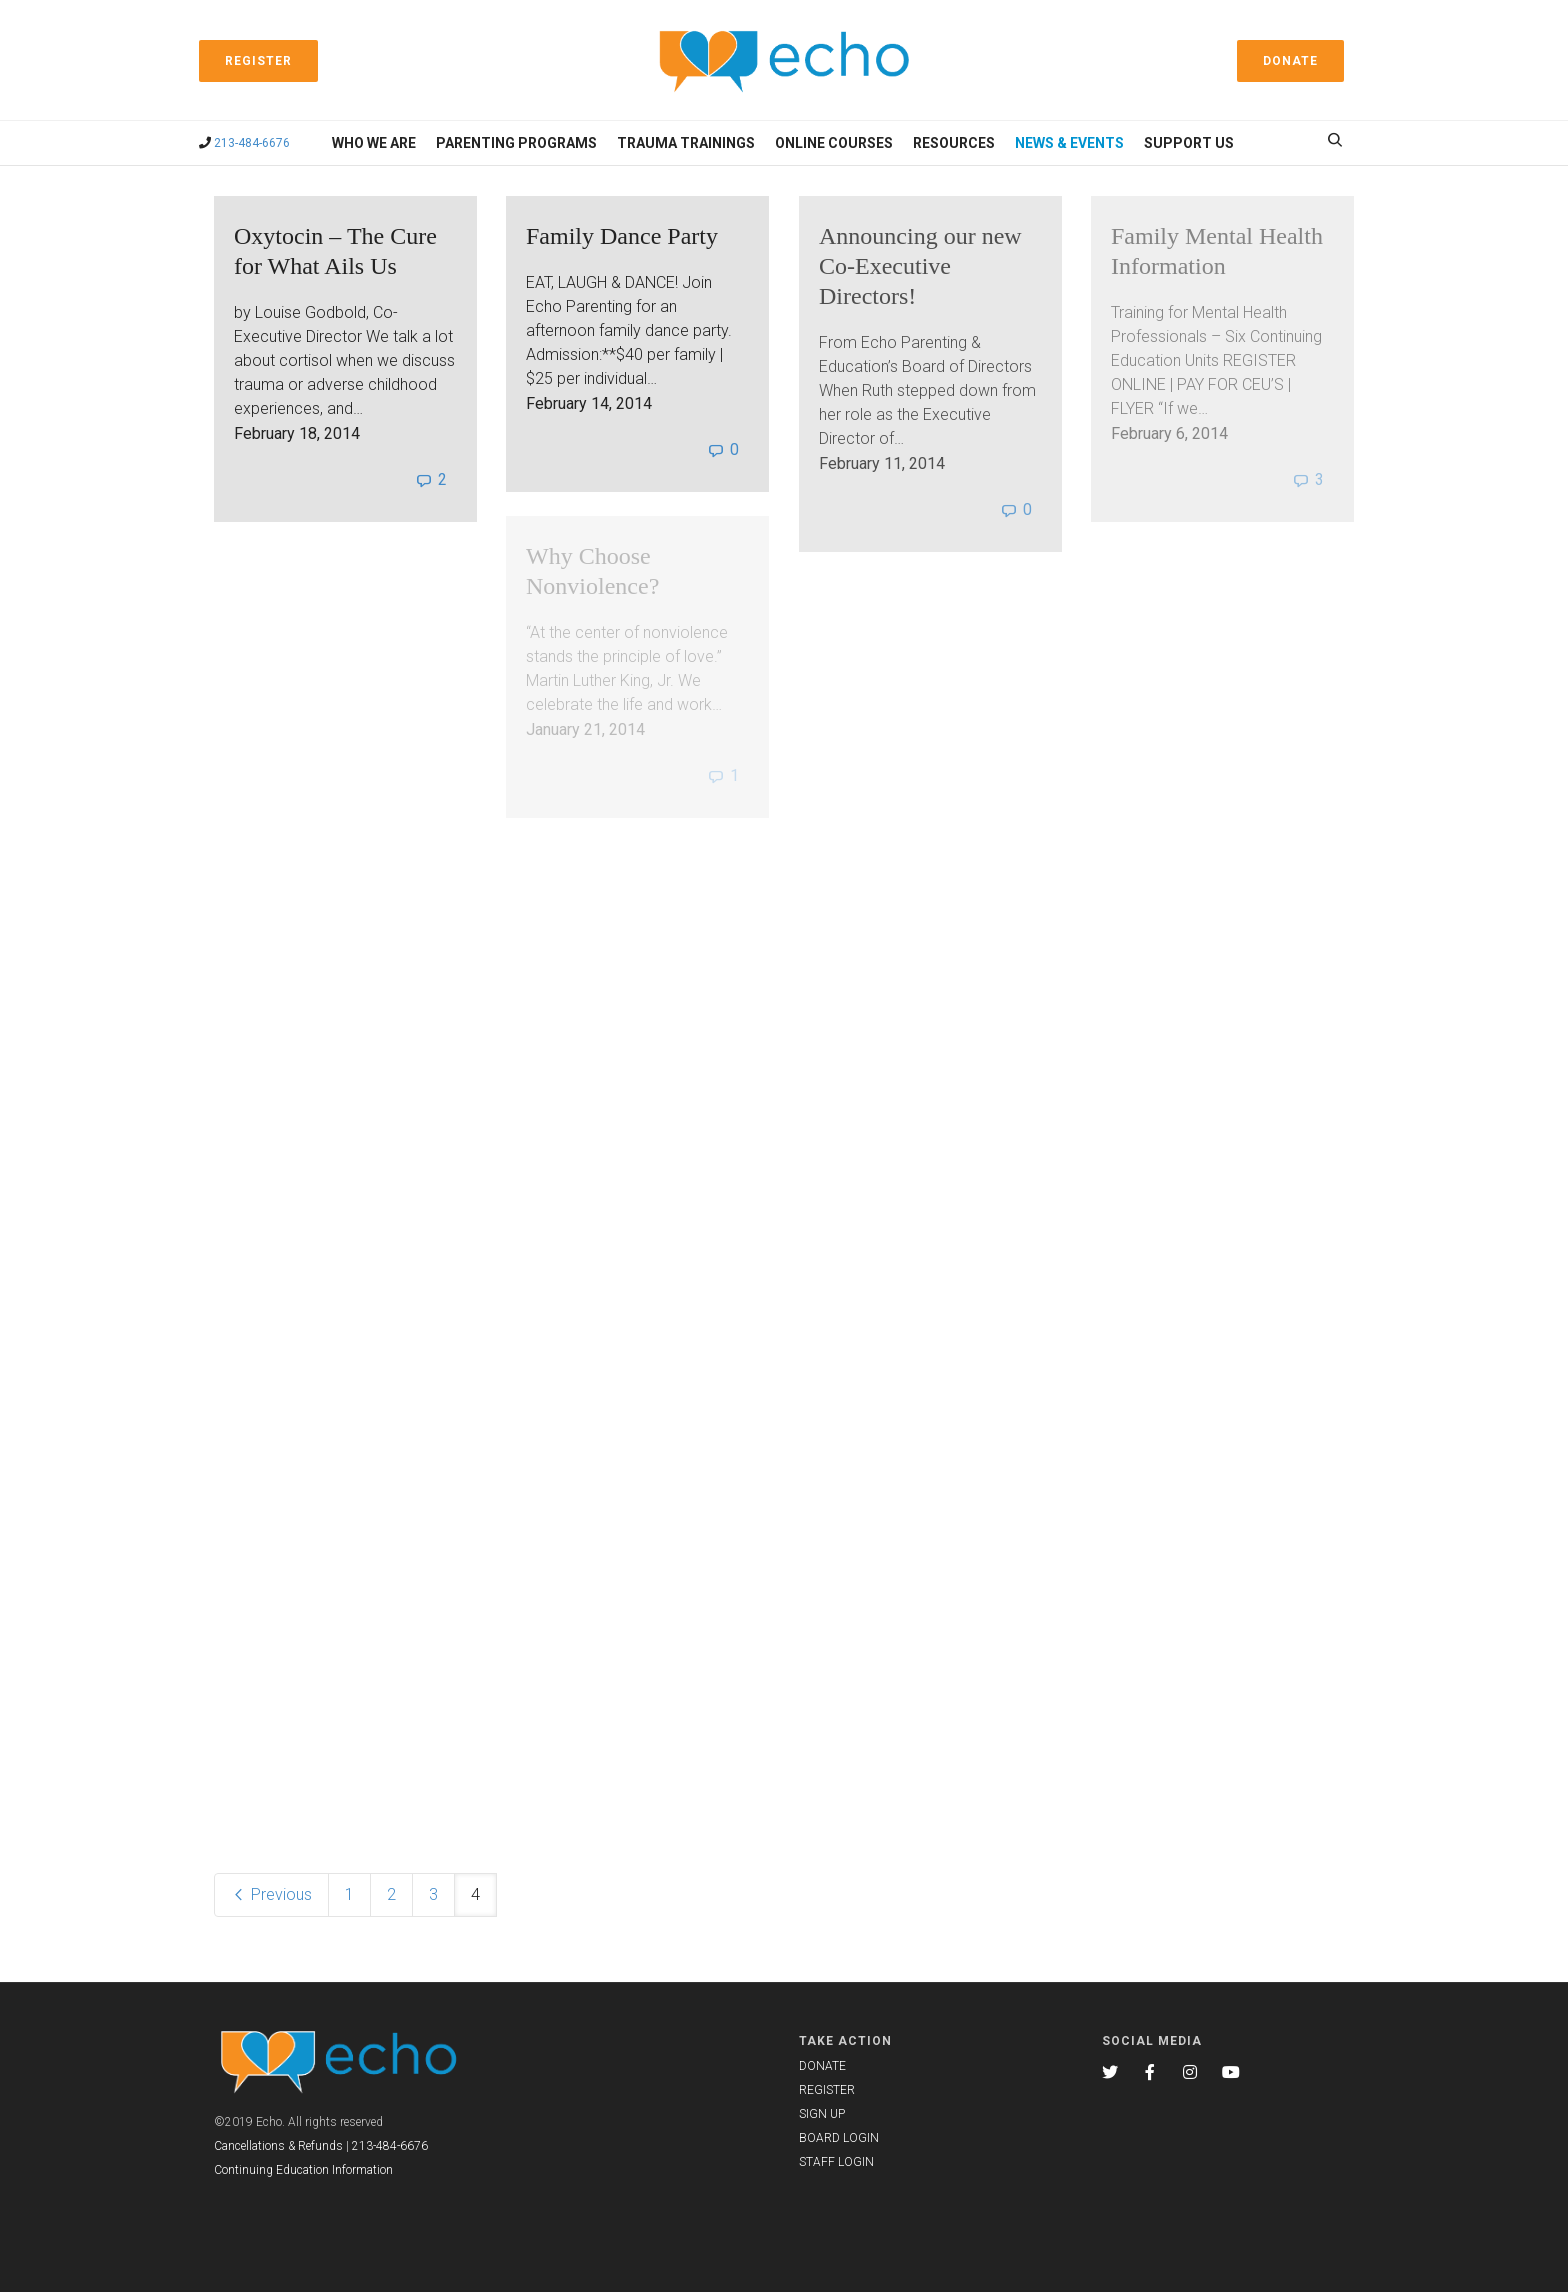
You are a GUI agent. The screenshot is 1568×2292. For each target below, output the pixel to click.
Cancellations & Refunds (278, 2146)
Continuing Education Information (303, 2170)
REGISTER (827, 2090)
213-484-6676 (252, 143)
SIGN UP (822, 2114)
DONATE (822, 2066)
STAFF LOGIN (836, 2162)
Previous (271, 1894)
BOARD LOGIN (839, 2138)
